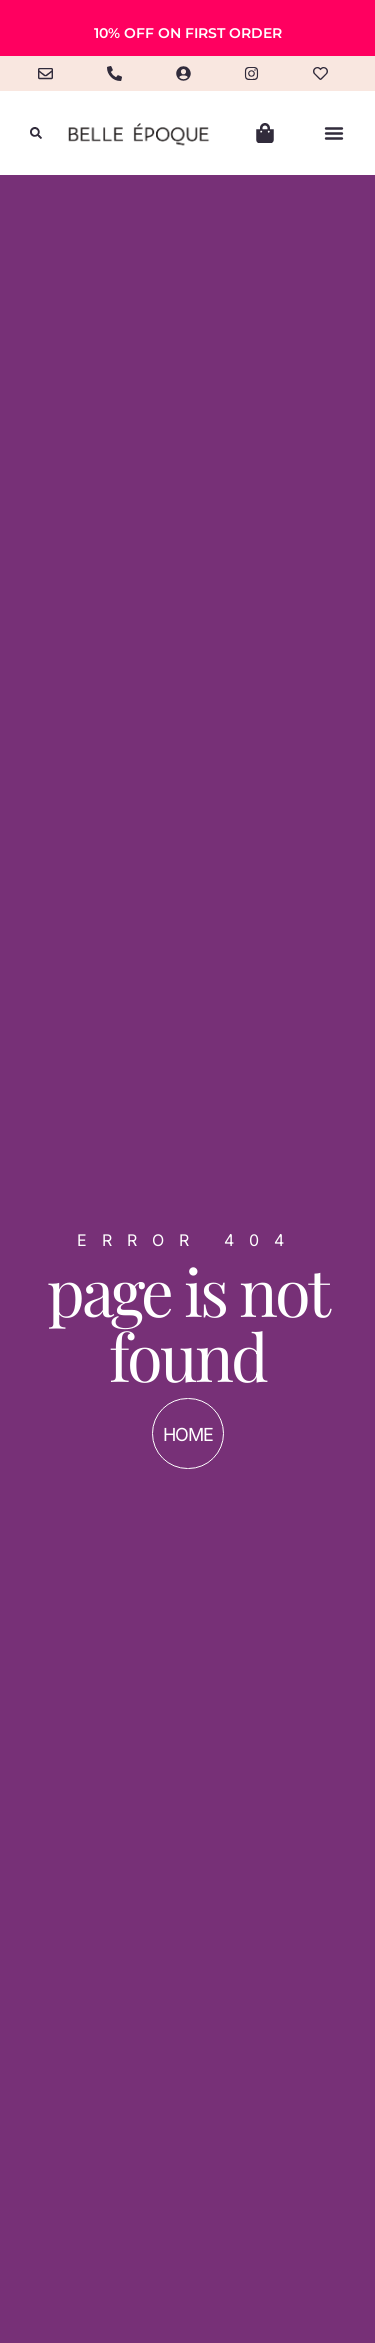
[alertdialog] (187, 28)
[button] (36, 133)
